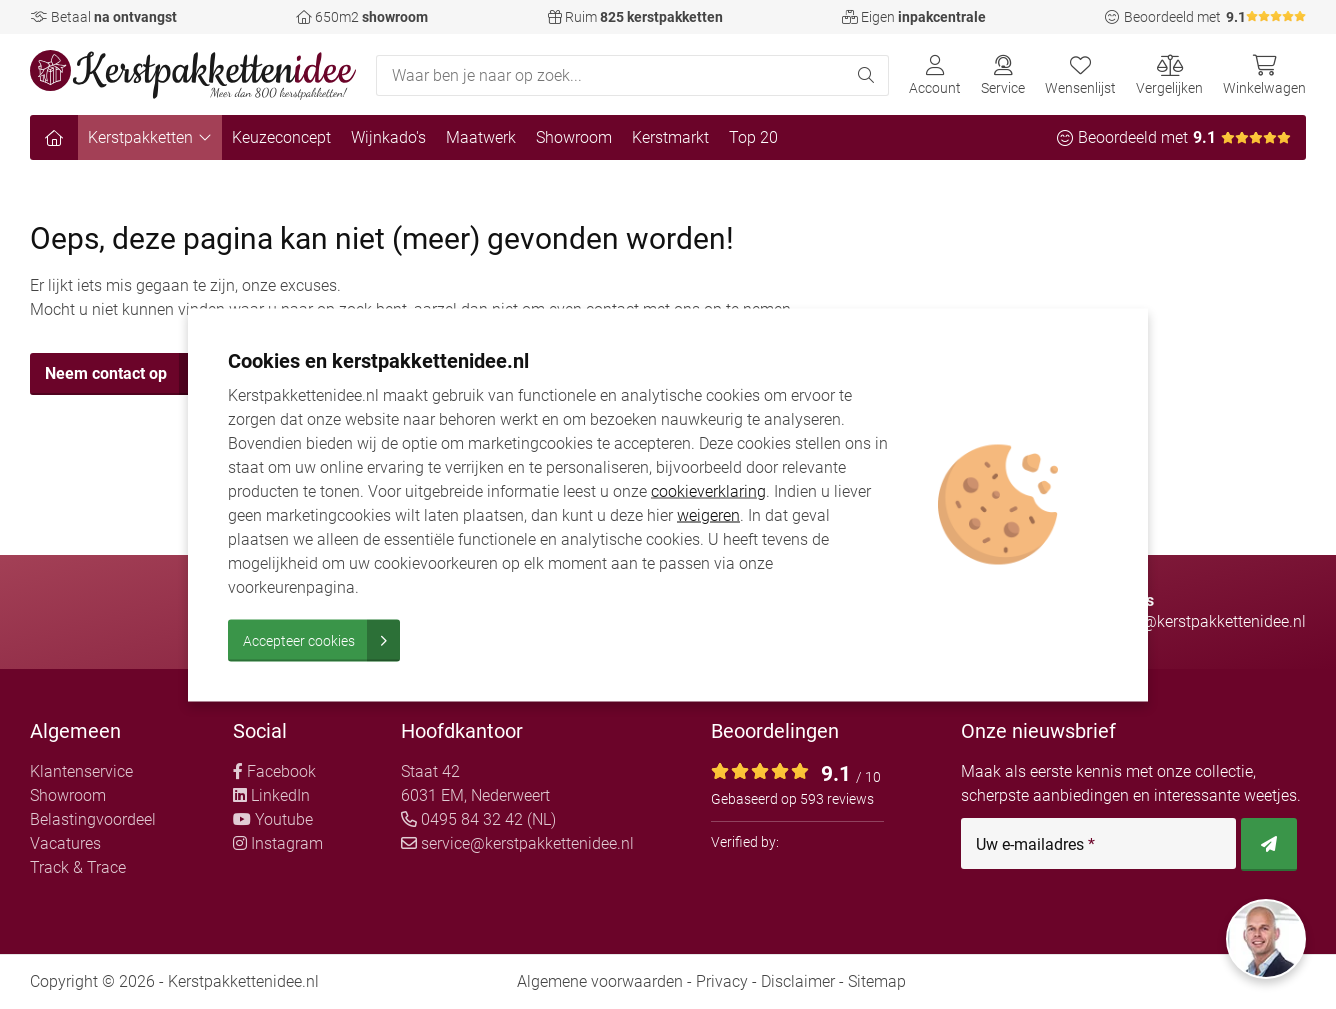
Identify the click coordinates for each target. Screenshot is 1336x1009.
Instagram (278, 843)
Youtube (273, 819)
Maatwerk (481, 137)
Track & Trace (78, 867)
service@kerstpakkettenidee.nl (517, 843)
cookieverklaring (708, 490)
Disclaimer (798, 981)
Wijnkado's (388, 137)
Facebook (274, 771)
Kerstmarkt (670, 137)
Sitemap (877, 981)
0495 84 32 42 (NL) (478, 819)
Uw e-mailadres (1035, 845)
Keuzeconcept (281, 137)
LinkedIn (271, 795)
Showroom (574, 137)
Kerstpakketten (150, 137)
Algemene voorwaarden (600, 981)
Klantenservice (81, 771)
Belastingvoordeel (93, 819)
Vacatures (65, 843)
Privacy (722, 981)
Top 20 (753, 137)
